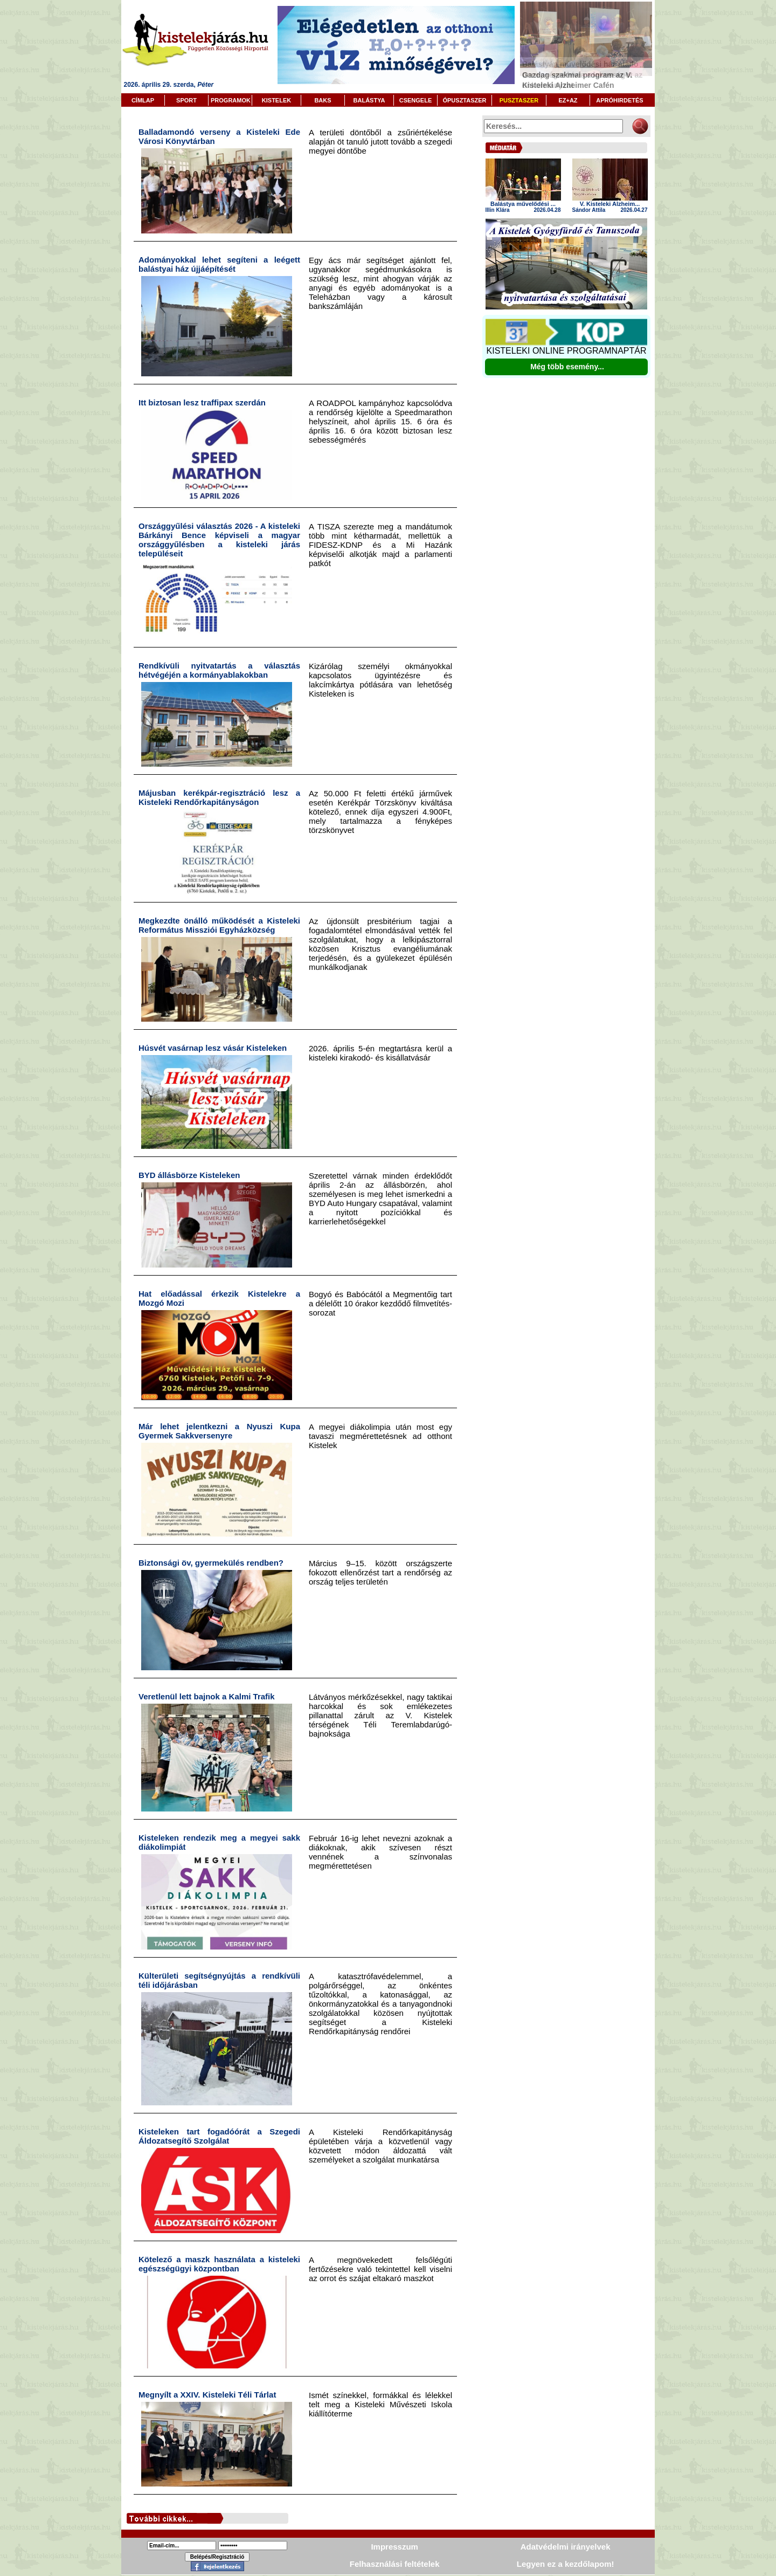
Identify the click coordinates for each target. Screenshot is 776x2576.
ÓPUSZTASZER (464, 100)
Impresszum (394, 2546)
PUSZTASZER (519, 100)
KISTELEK (276, 100)
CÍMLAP (142, 100)
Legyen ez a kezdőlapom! (565, 2563)
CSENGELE (415, 100)
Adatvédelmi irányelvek (566, 2546)
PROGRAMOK (231, 100)
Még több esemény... (567, 366)
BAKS (322, 100)
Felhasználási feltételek (395, 2563)
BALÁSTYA (369, 100)
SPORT (186, 100)
